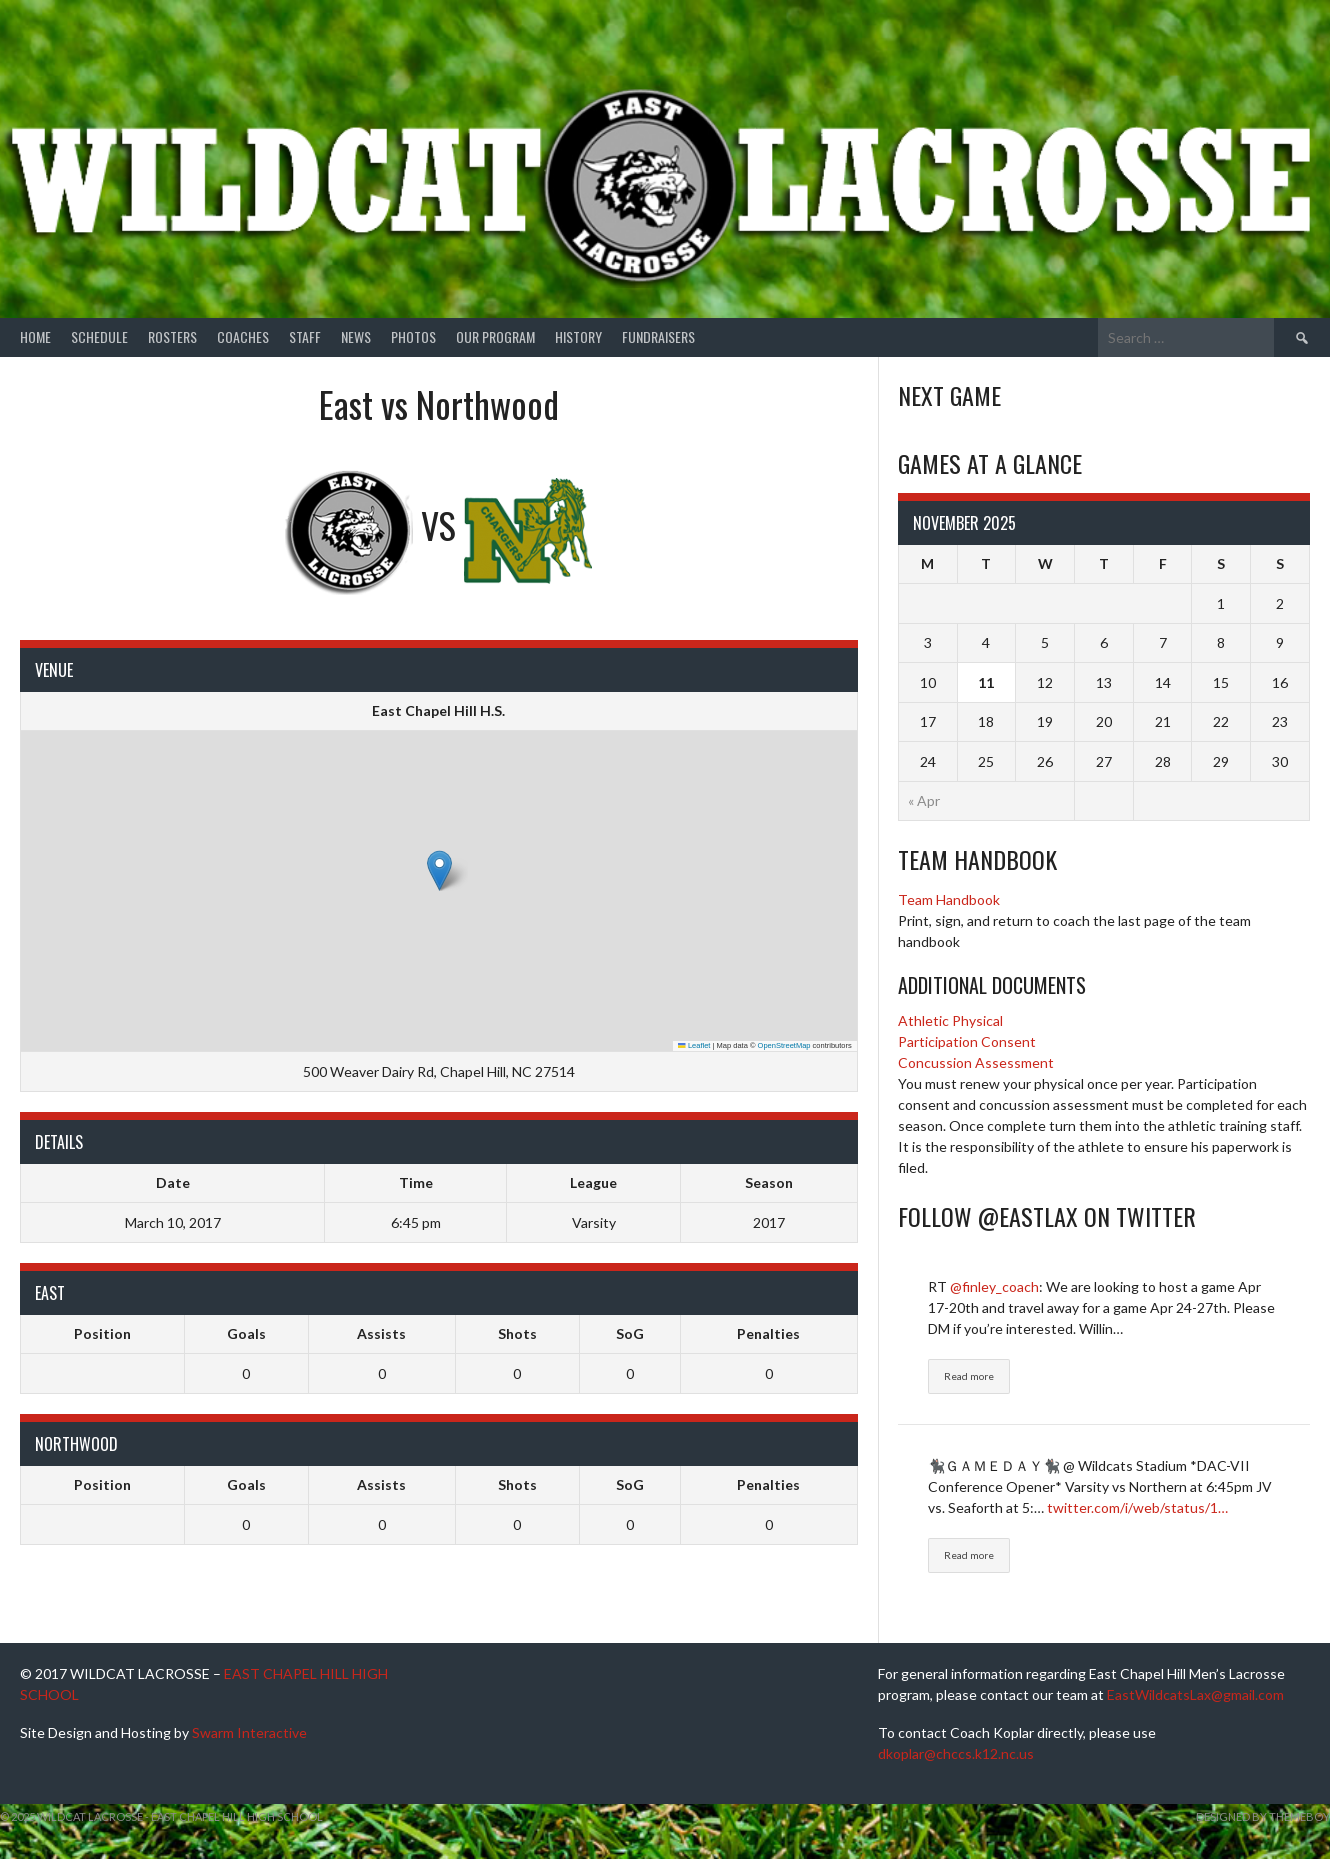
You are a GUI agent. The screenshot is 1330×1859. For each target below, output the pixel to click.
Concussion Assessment (976, 1062)
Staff (305, 336)
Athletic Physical (950, 1020)
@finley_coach (994, 1286)
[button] (439, 870)
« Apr (924, 800)
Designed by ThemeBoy (1263, 1816)
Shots (517, 1333)
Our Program (495, 336)
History (578, 336)
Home (35, 336)
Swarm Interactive (249, 1732)
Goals (246, 1333)
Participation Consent (967, 1041)
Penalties (768, 1333)
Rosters (172, 336)
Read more (969, 1376)
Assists (381, 1333)
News (356, 336)
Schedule (99, 336)
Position (102, 1333)
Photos (413, 336)
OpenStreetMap (784, 1045)
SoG (630, 1333)
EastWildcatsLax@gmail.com (1195, 1694)
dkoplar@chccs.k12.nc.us (956, 1753)
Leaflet (694, 1045)
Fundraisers (658, 336)
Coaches (243, 336)
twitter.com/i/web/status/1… (1137, 1507)
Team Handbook (949, 899)
